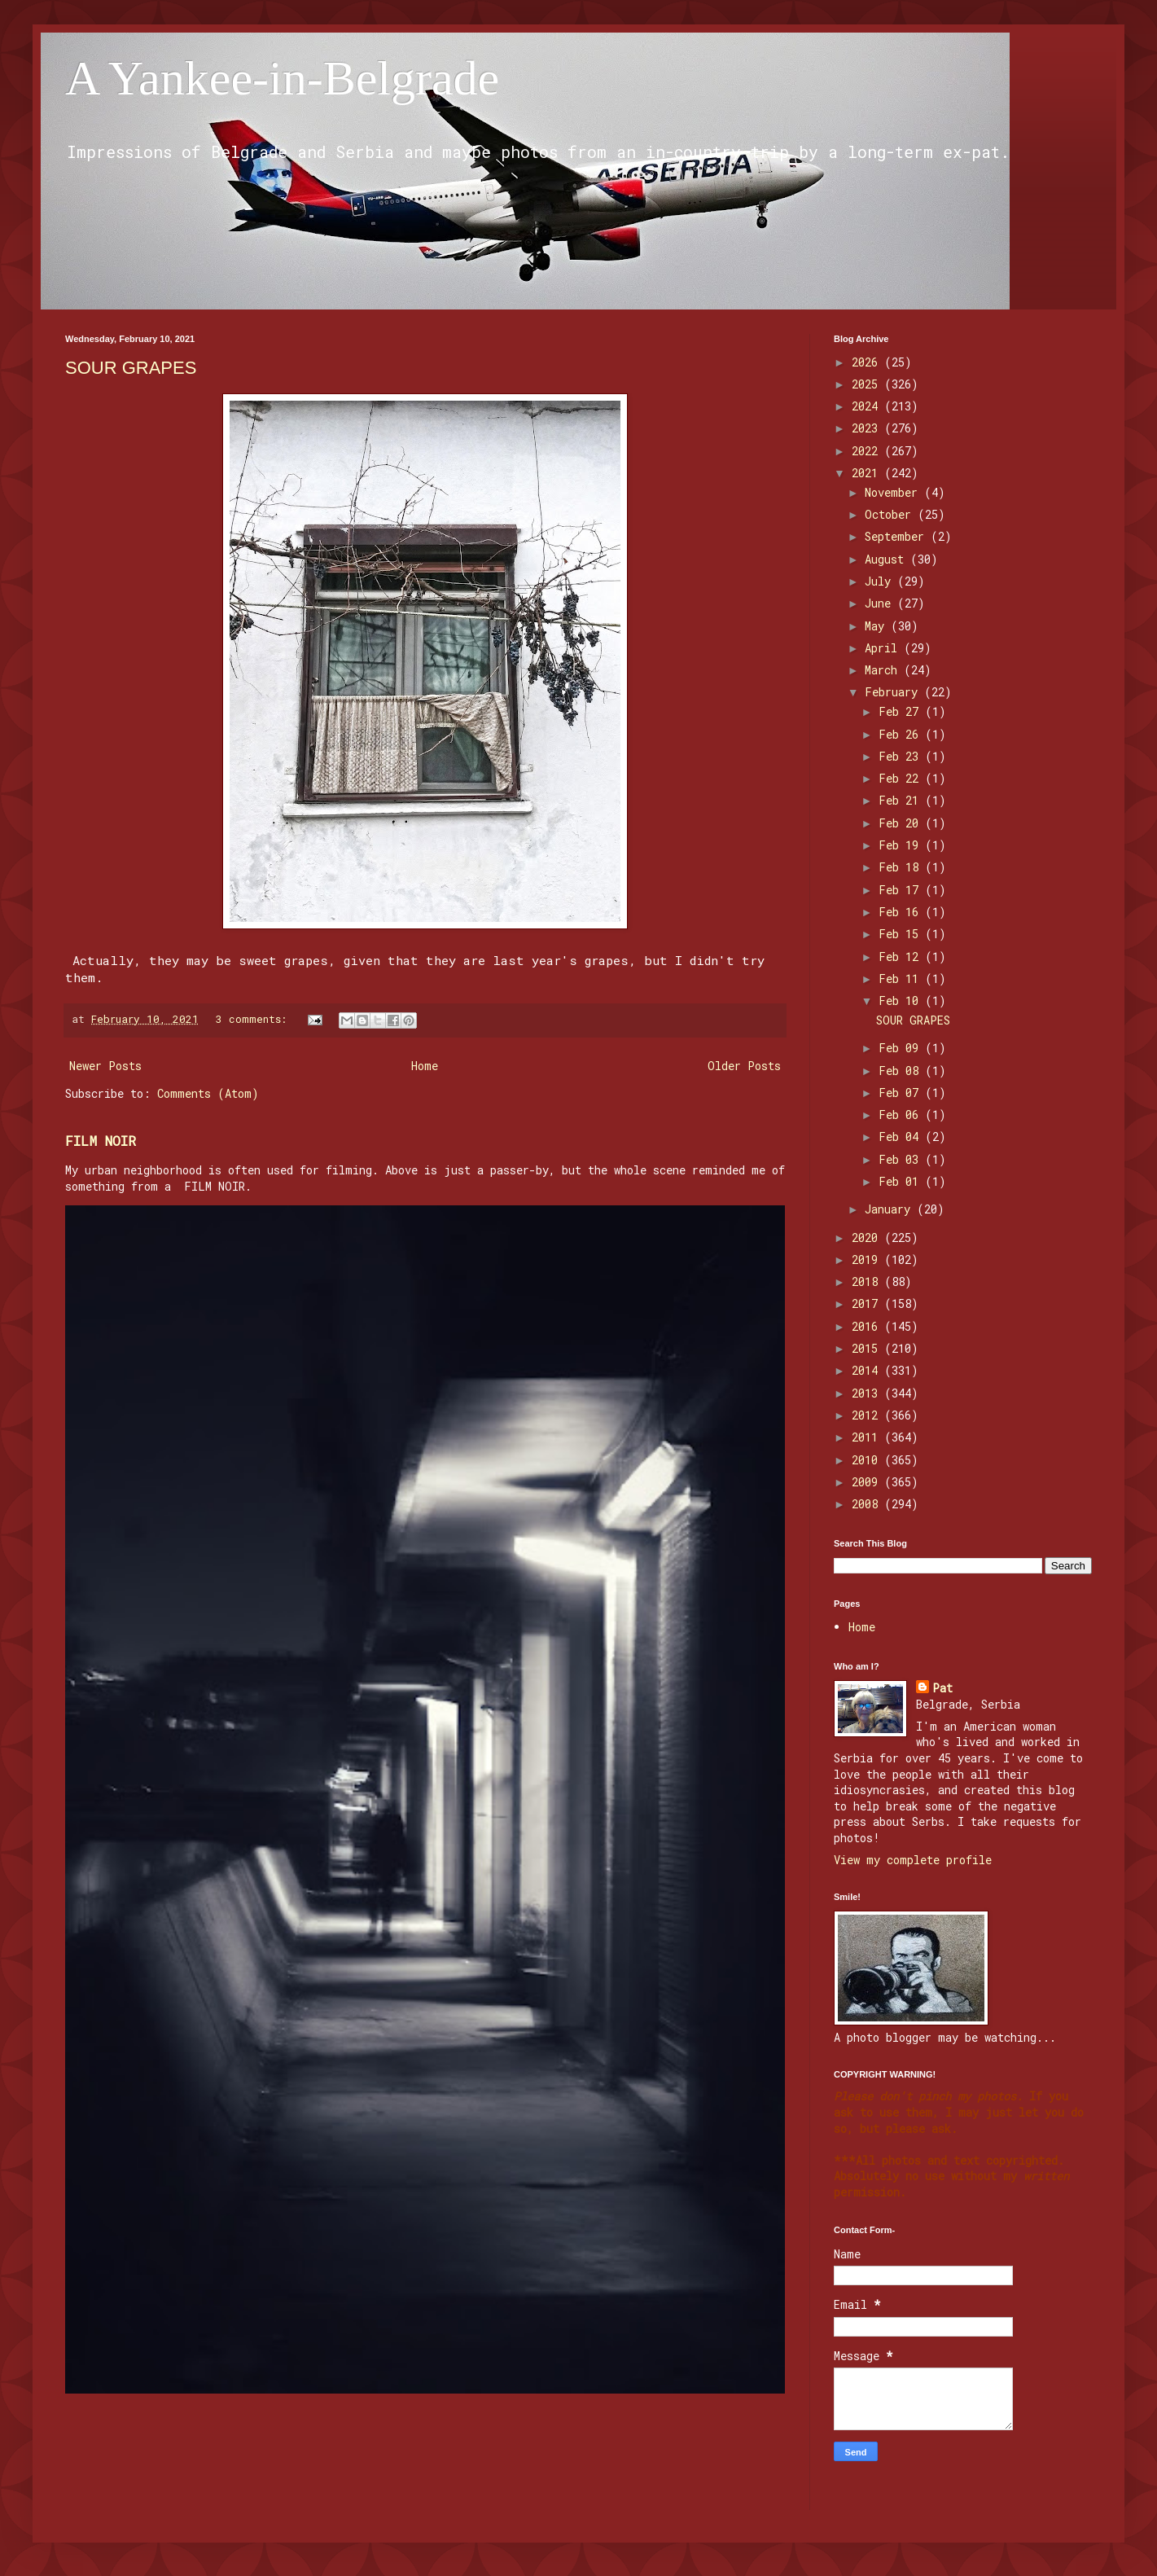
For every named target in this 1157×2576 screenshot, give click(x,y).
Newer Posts (105, 1065)
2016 (868, 1326)
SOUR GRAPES (130, 368)
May (878, 626)
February (894, 692)
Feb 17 (902, 889)
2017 (868, 1303)
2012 (868, 1415)
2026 (868, 362)
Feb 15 (902, 933)
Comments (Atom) (208, 1093)
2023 (868, 428)
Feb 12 (902, 956)
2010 (868, 1460)
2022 (868, 451)
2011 (868, 1437)
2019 (868, 1259)
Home (424, 1065)
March (884, 670)
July (881, 581)
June (881, 603)
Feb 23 (902, 756)
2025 (868, 384)
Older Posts (744, 1065)
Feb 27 (902, 711)
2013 (868, 1393)
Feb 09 (902, 1047)
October (891, 514)
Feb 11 (902, 978)
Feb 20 (902, 823)
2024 (868, 406)
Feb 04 (902, 1136)
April (884, 648)
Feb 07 (902, 1092)
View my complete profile (913, 1859)
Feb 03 (902, 1159)
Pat (942, 1688)
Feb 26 (902, 734)
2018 (868, 1281)
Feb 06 (902, 1114)
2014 (868, 1370)
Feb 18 (902, 867)
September (898, 536)
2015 (868, 1348)
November (894, 492)
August (887, 559)
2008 (868, 1504)
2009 (868, 1482)
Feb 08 (902, 1070)
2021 (868, 473)
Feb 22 (902, 778)
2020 (868, 1237)
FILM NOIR (100, 1140)
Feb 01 (902, 1181)
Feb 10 (902, 1000)
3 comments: (254, 1018)
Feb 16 (902, 911)
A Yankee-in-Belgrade (282, 78)
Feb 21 (902, 800)
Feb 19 (902, 845)
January (891, 1209)
